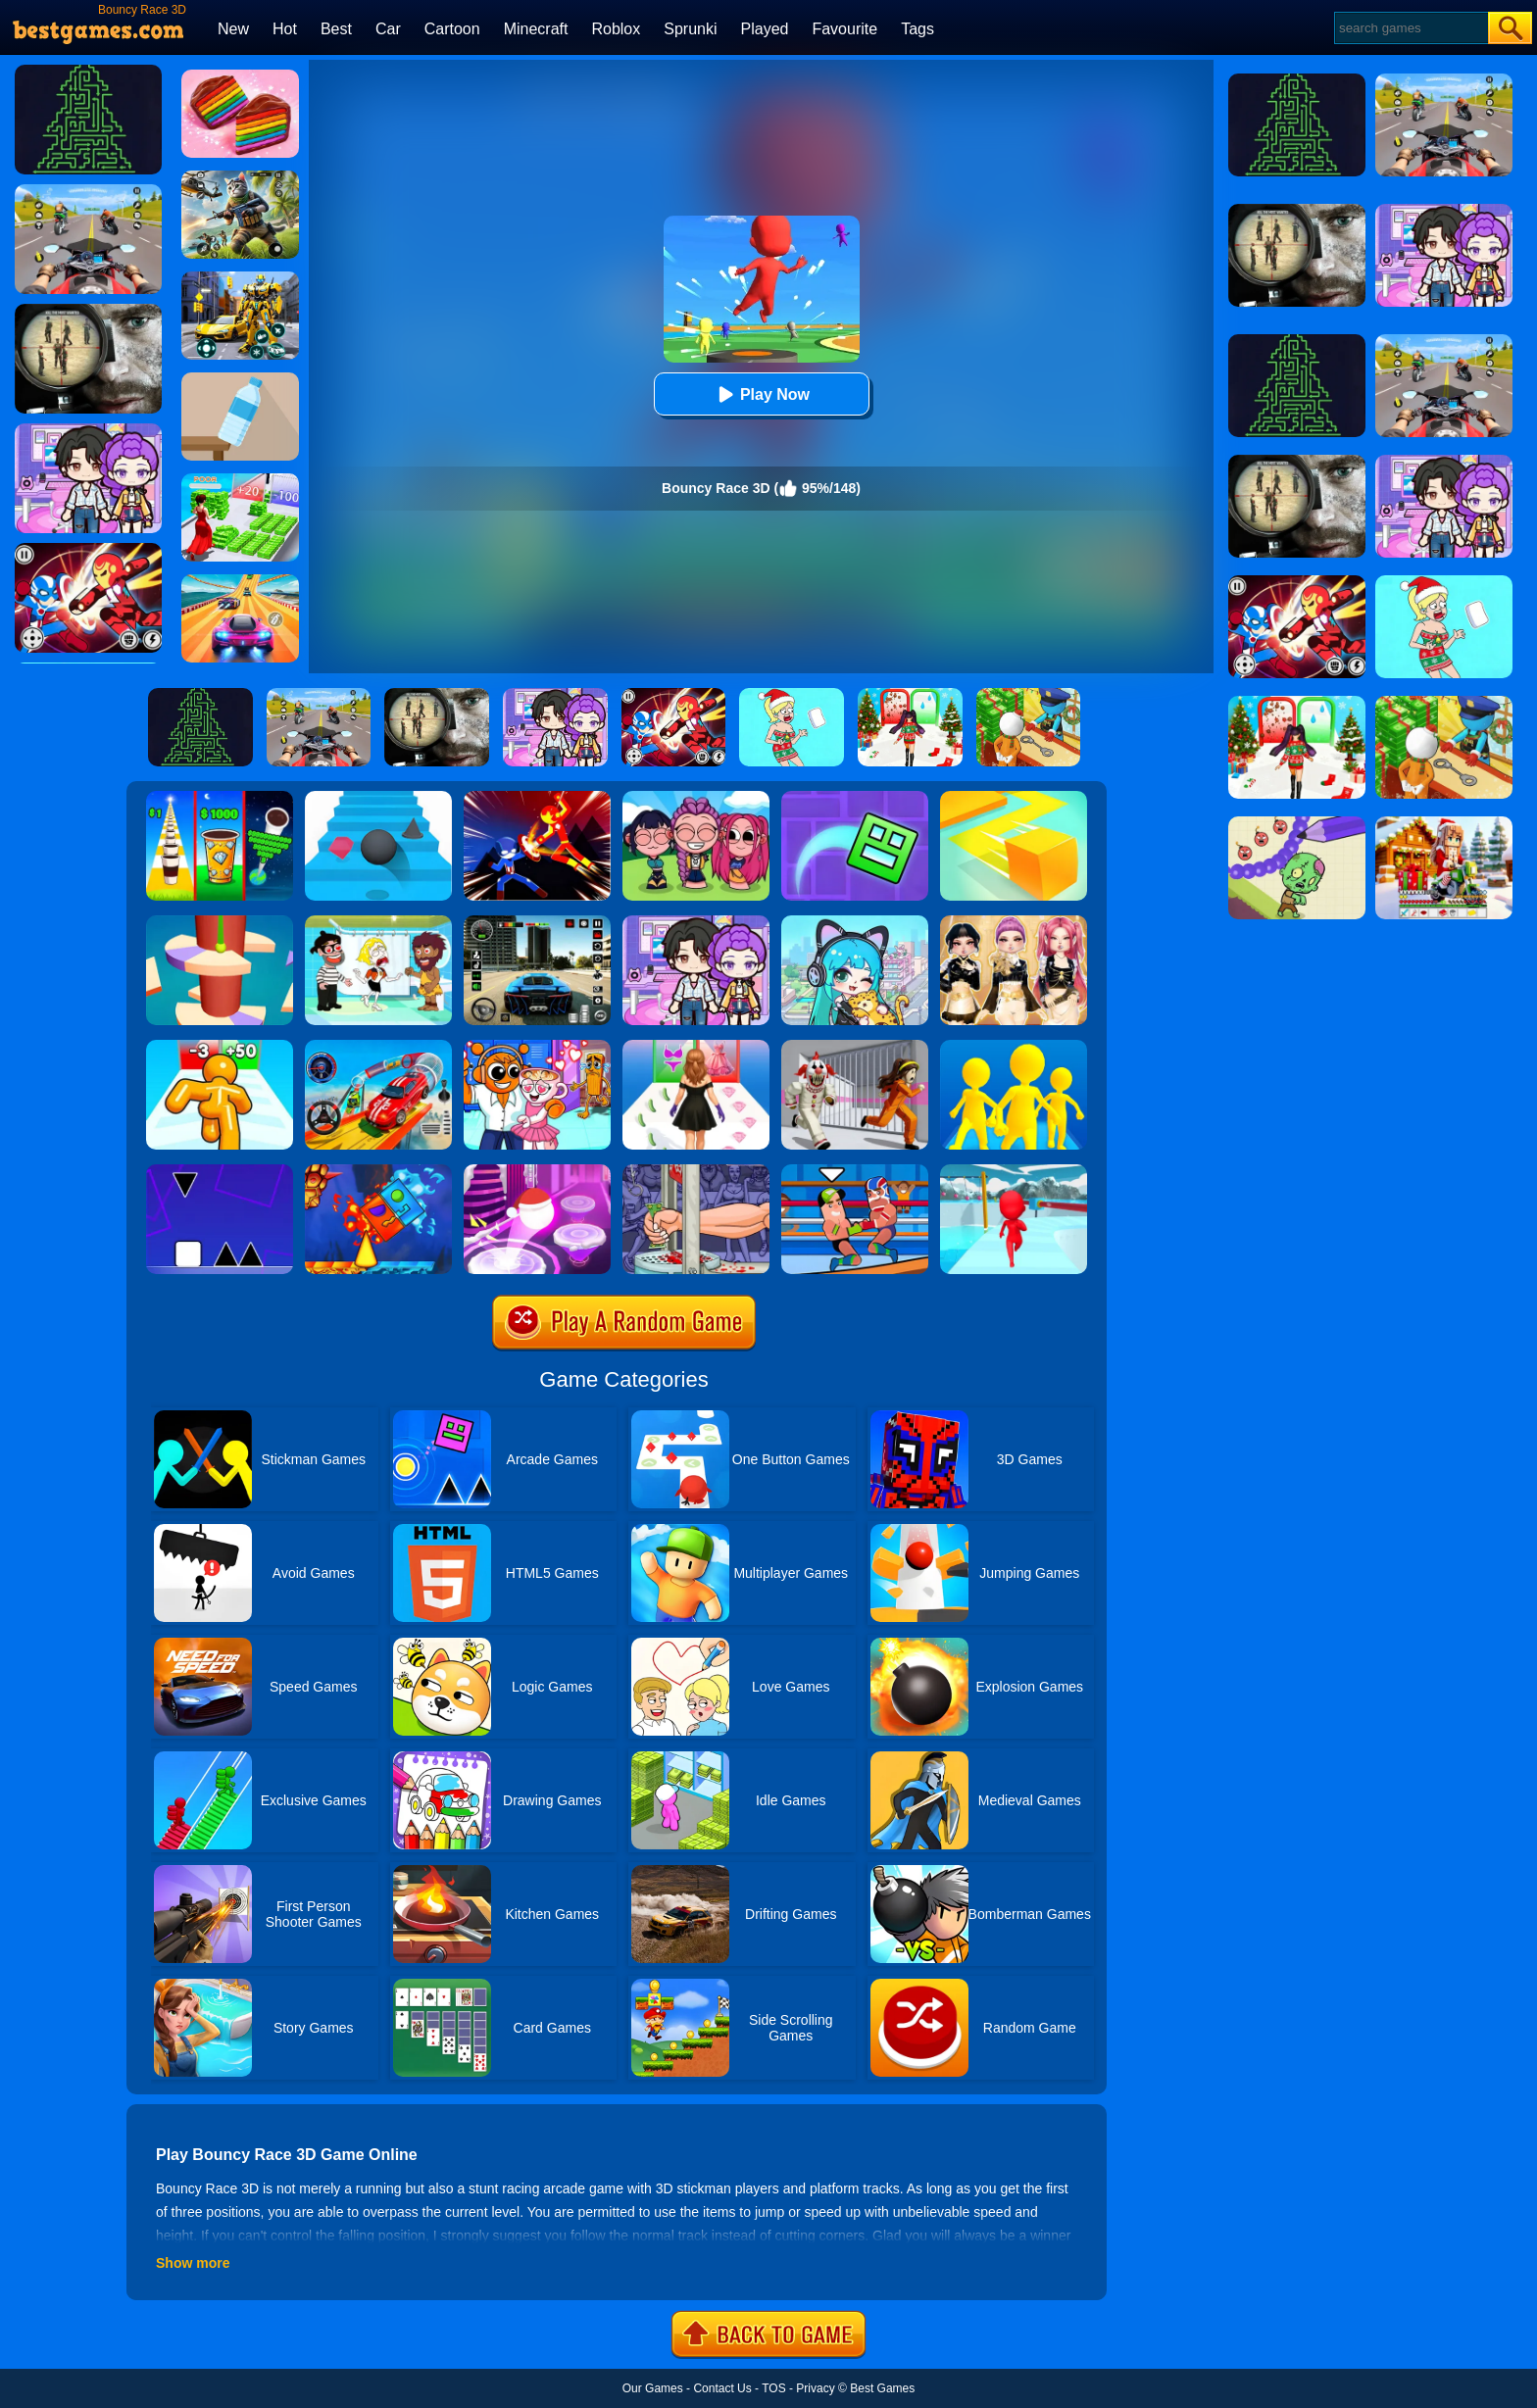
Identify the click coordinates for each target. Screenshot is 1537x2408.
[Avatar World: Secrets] (695, 922)
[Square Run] (219, 1171)
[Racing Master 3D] (240, 581)
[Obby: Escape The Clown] (854, 1047)
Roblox (615, 29)
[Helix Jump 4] (219, 922)
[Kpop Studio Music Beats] (695, 798)
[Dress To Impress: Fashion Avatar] (1013, 922)
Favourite (844, 29)
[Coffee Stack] (219, 798)
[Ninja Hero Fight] (537, 798)
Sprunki (690, 29)
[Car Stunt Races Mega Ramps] (378, 1047)
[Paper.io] (1013, 798)
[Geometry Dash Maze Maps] (854, 798)
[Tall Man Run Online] (219, 1047)
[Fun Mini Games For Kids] (537, 1047)
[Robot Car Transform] (240, 278)
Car (388, 29)
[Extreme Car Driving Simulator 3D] (537, 922)
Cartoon (452, 29)
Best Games (882, 2388)
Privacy (815, 2388)
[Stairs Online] (378, 798)
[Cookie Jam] (240, 76)
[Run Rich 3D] (240, 480)
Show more (192, 2263)
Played (765, 29)
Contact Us (722, 2388)
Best (336, 29)
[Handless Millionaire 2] (695, 1171)
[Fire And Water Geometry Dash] (378, 1171)
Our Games (652, 2388)
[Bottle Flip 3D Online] (240, 379)
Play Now (761, 394)
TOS (773, 2388)
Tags (917, 29)
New (233, 29)
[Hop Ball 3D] (537, 1171)
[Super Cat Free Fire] (240, 177)
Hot (285, 29)
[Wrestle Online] (854, 1171)
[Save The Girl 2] (378, 922)
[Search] (1410, 28)
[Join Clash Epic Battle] (1013, 1047)
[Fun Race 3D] (1013, 1171)
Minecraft (536, 29)
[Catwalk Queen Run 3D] (695, 1047)
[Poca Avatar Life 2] (854, 922)
